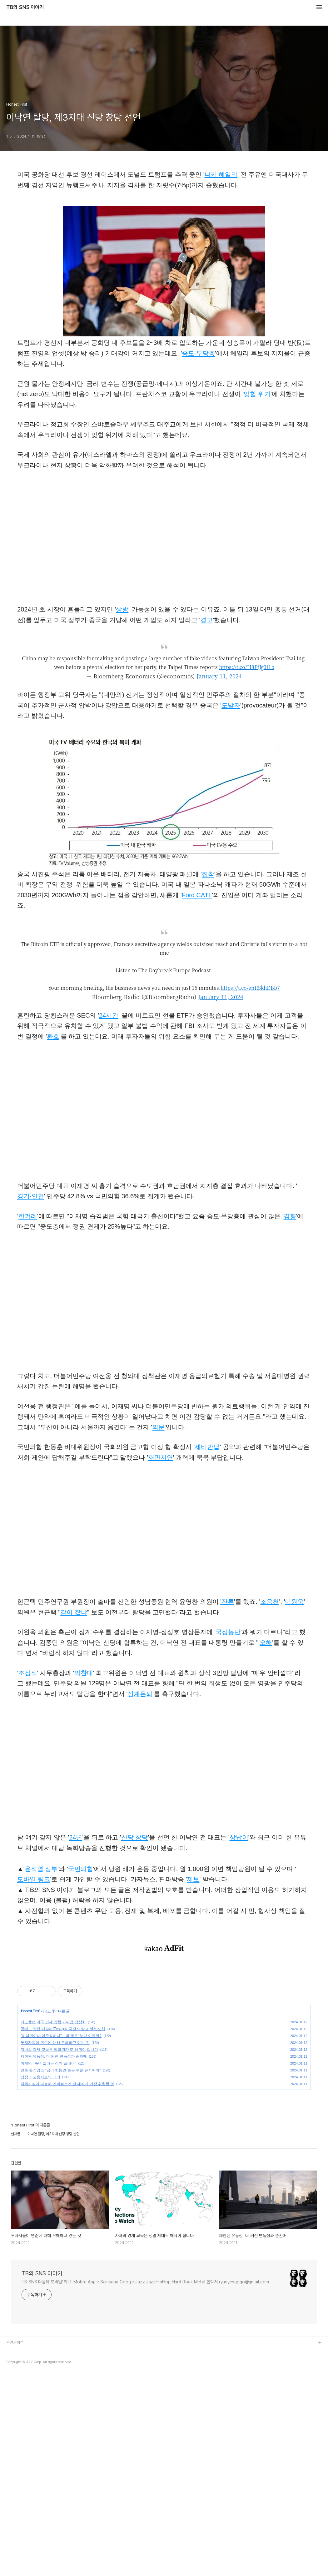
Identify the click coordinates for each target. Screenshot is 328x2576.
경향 (290, 1216)
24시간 (108, 1015)
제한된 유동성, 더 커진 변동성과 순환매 (54, 2256)
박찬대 (83, 1672)
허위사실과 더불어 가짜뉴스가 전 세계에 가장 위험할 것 (67, 2284)
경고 (206, 619)
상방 (122, 609)
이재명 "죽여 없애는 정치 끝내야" (48, 2263)
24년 (75, 1837)
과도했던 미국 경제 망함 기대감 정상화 (53, 2222)
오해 (266, 1642)
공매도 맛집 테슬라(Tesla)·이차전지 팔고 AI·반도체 (63, 2229)
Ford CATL (197, 895)
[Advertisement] (164, 2012)
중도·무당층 (198, 353)
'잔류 (227, 1601)
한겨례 (27, 1216)
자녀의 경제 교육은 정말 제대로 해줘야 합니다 (59, 2249)
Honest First (30, 2211)
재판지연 (160, 1457)
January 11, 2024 (219, 676)
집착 (208, 874)
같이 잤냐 (73, 1612)
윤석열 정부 (41, 1868)
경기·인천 (30, 1196)
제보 (193, 1879)
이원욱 (294, 1601)
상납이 (239, 1837)
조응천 (269, 1601)
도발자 (230, 705)
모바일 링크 (33, 1879)
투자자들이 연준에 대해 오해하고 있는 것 (55, 2243)
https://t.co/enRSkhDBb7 (250, 987)
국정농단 (228, 1631)
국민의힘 (80, 1868)
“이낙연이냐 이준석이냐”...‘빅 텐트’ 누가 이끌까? (61, 2236)
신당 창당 (134, 1837)
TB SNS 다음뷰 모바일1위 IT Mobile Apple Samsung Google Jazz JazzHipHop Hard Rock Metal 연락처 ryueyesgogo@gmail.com (145, 2481)
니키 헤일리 (221, 174)
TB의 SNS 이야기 (25, 7)
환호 (53, 1036)
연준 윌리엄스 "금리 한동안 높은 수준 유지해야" (61, 2270)
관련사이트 (14, 2542)
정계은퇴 (139, 1693)
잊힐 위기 (257, 393)
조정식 (27, 1672)
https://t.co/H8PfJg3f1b (246, 667)
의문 (158, 1427)
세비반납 (207, 1446)
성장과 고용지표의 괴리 (40, 2277)
